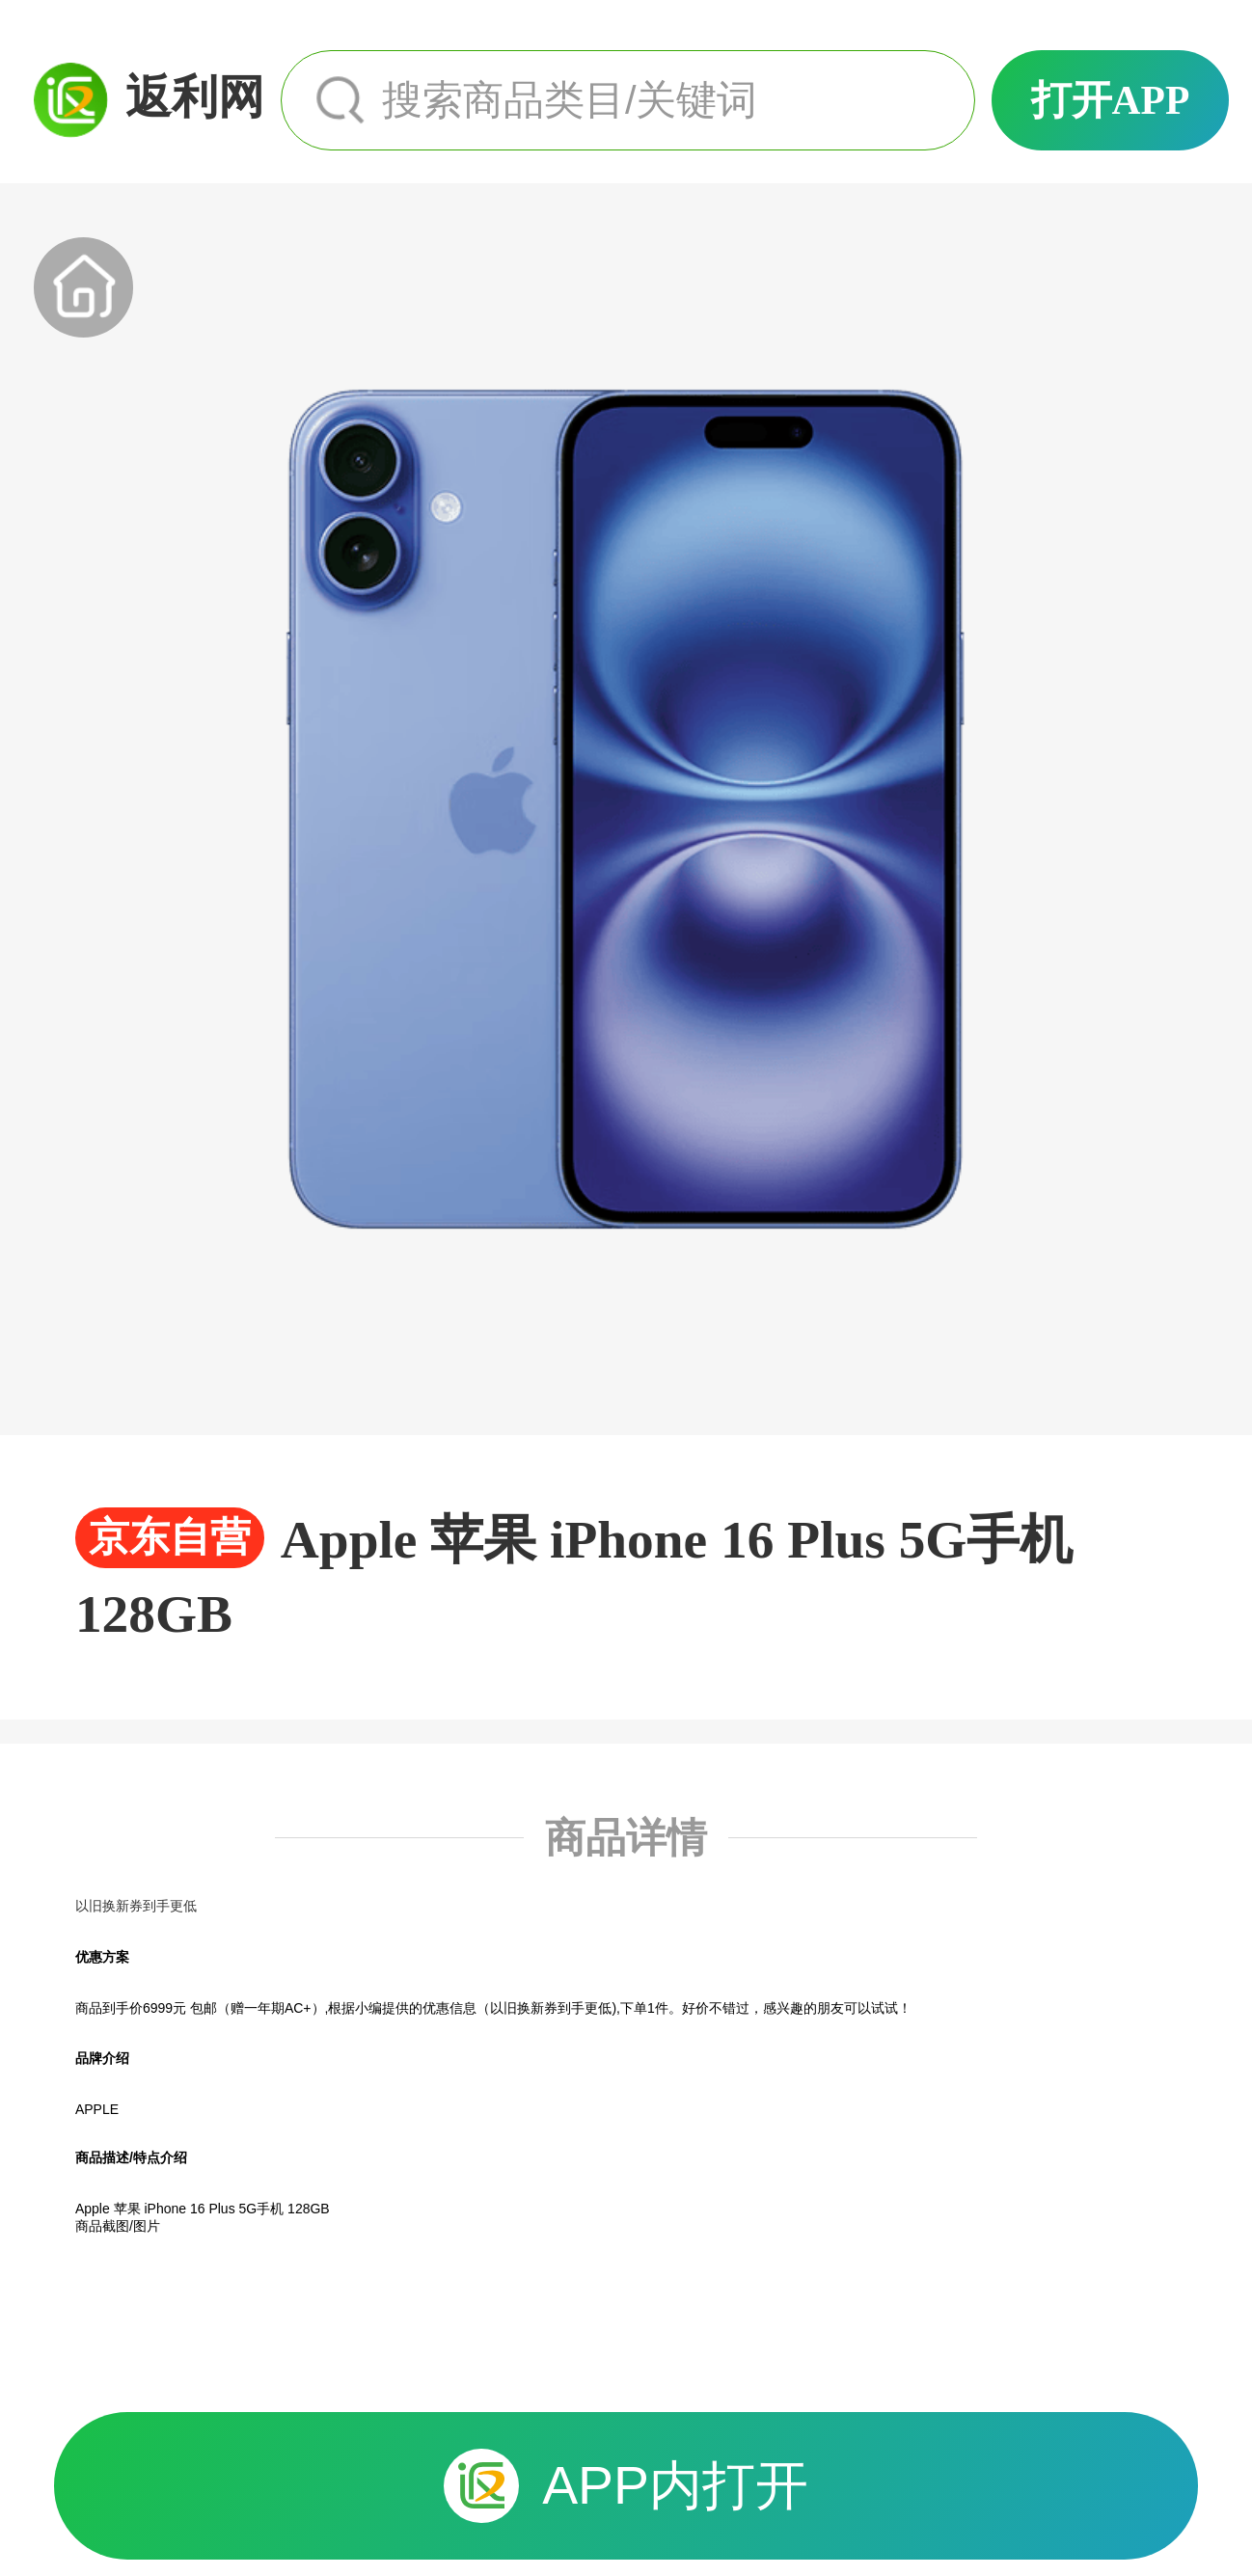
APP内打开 (626, 2486)
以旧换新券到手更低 (136, 1905)
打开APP (1110, 100)
